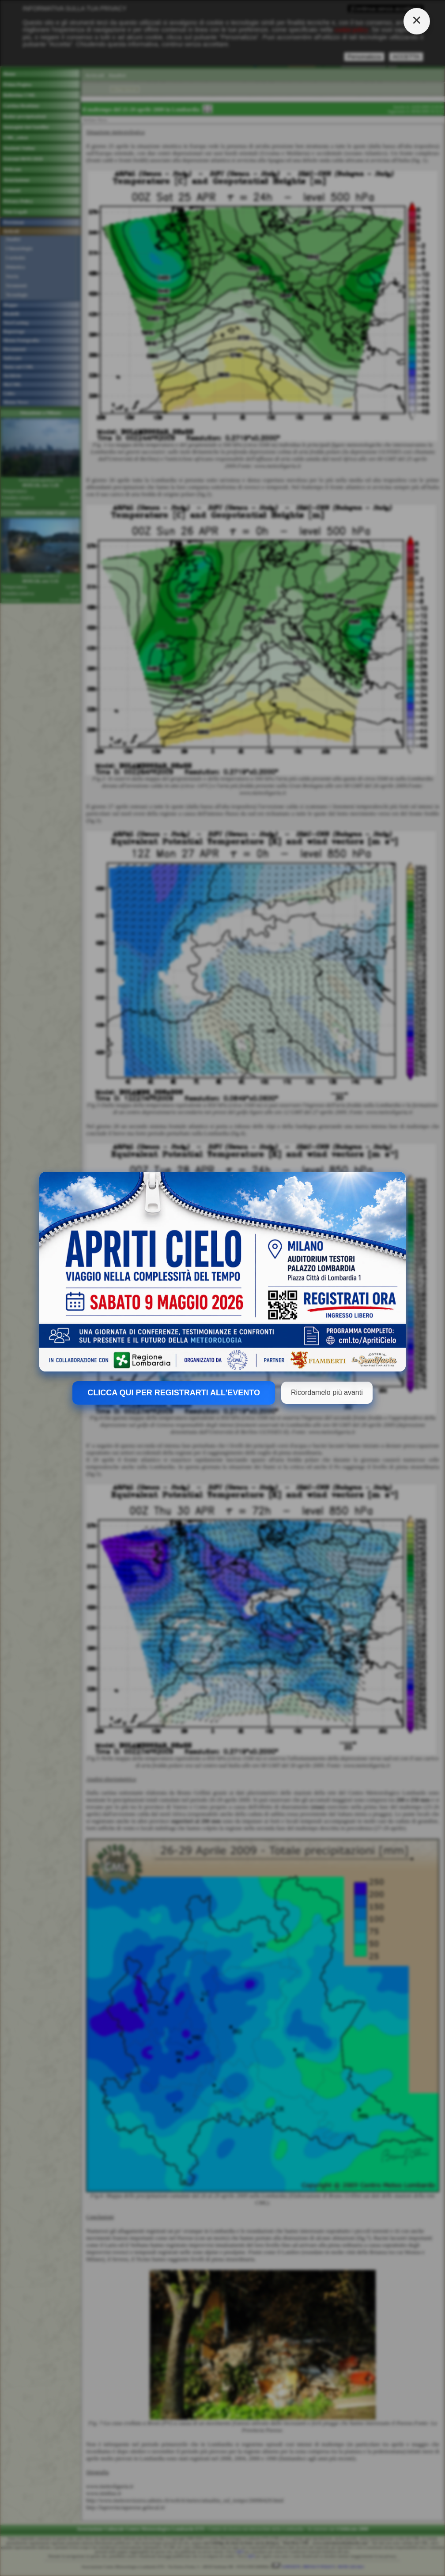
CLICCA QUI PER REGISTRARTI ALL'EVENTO (173, 1392)
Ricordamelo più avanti (327, 1392)
